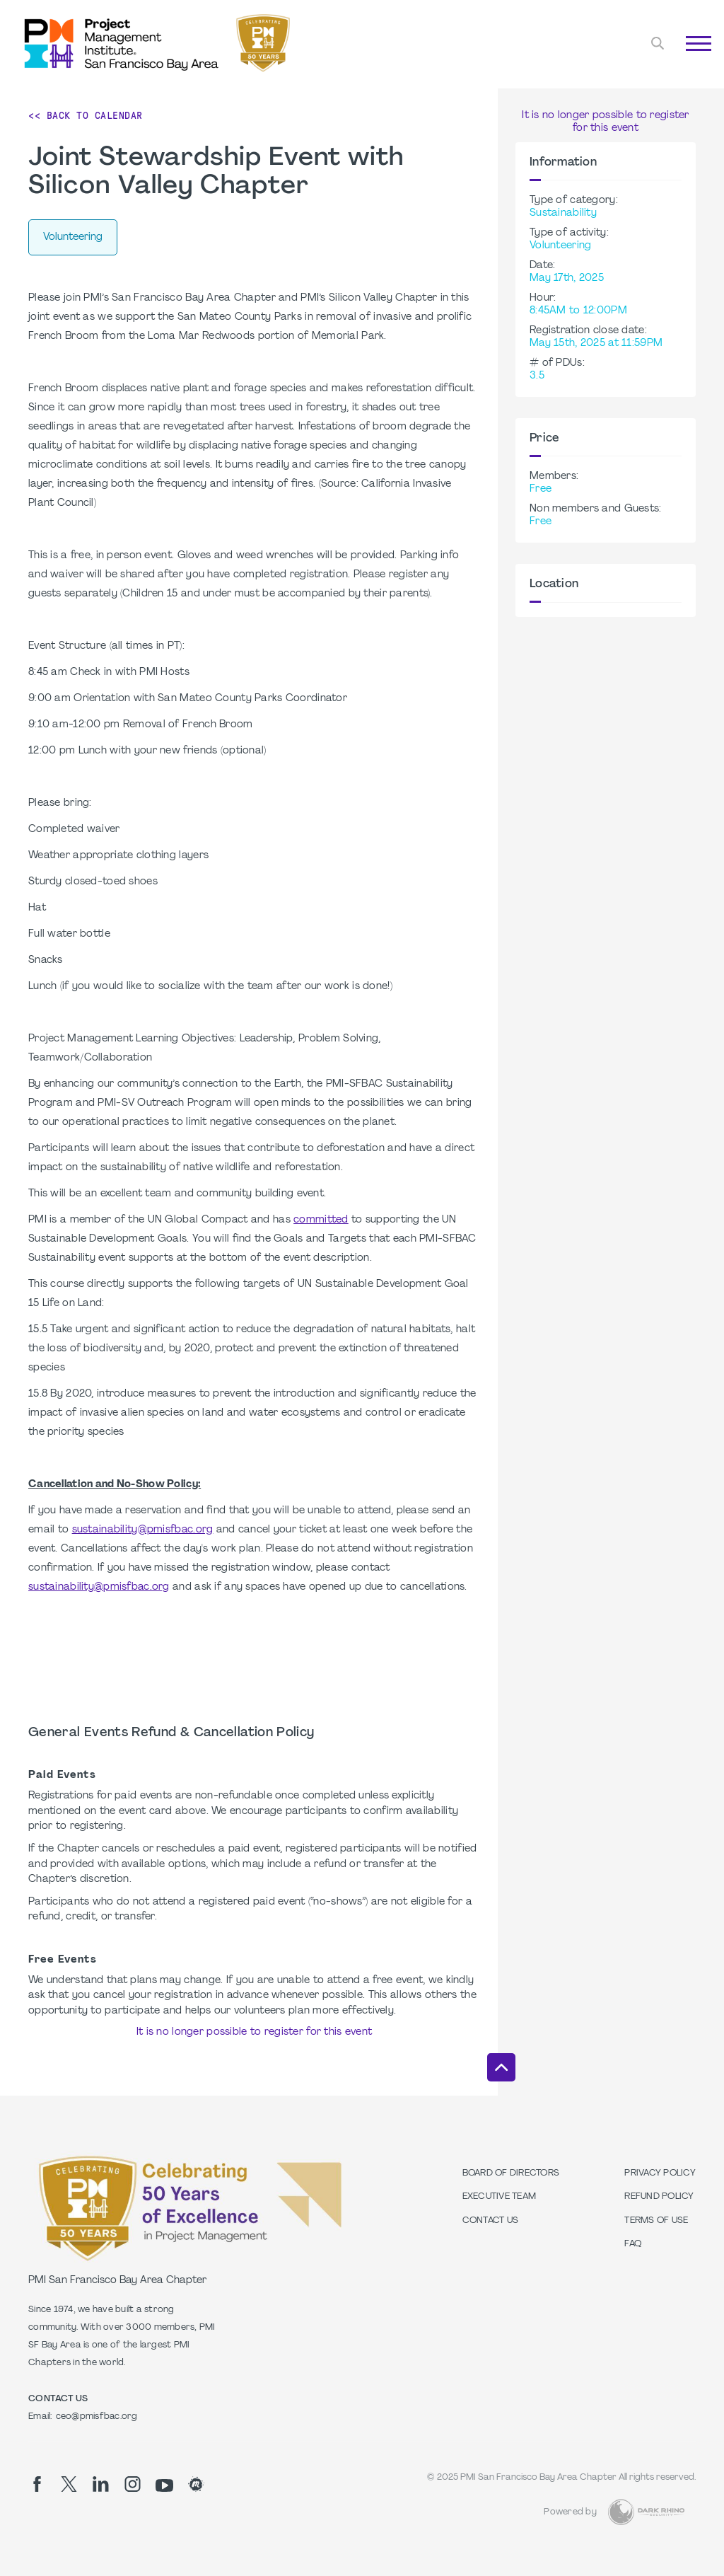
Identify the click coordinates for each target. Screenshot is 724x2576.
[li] (101, 2484)
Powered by (570, 2512)
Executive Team (499, 2197)
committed (321, 1220)
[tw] (69, 2484)
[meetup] (196, 2484)
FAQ (632, 2244)
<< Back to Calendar (85, 115)
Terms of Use (656, 2221)
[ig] (132, 2484)
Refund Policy (659, 2197)
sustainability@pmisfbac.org (143, 1530)
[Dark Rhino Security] (646, 2511)
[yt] (164, 2485)
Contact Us (490, 2221)
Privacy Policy (660, 2173)
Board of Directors (511, 2173)
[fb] (37, 2484)
